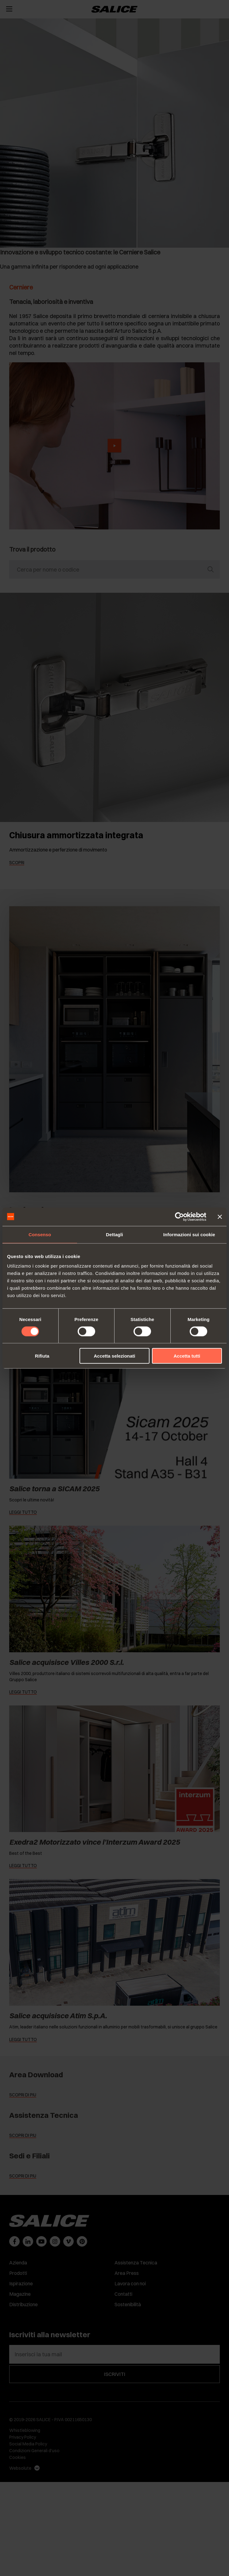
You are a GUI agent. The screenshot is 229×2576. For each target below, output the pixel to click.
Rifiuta (42, 1356)
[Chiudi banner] (220, 1216)
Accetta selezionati (114, 1356)
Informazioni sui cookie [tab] (189, 1234)
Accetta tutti (186, 1356)
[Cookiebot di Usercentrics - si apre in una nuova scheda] (179, 1216)
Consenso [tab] (40, 1234)
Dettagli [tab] (114, 1234)
